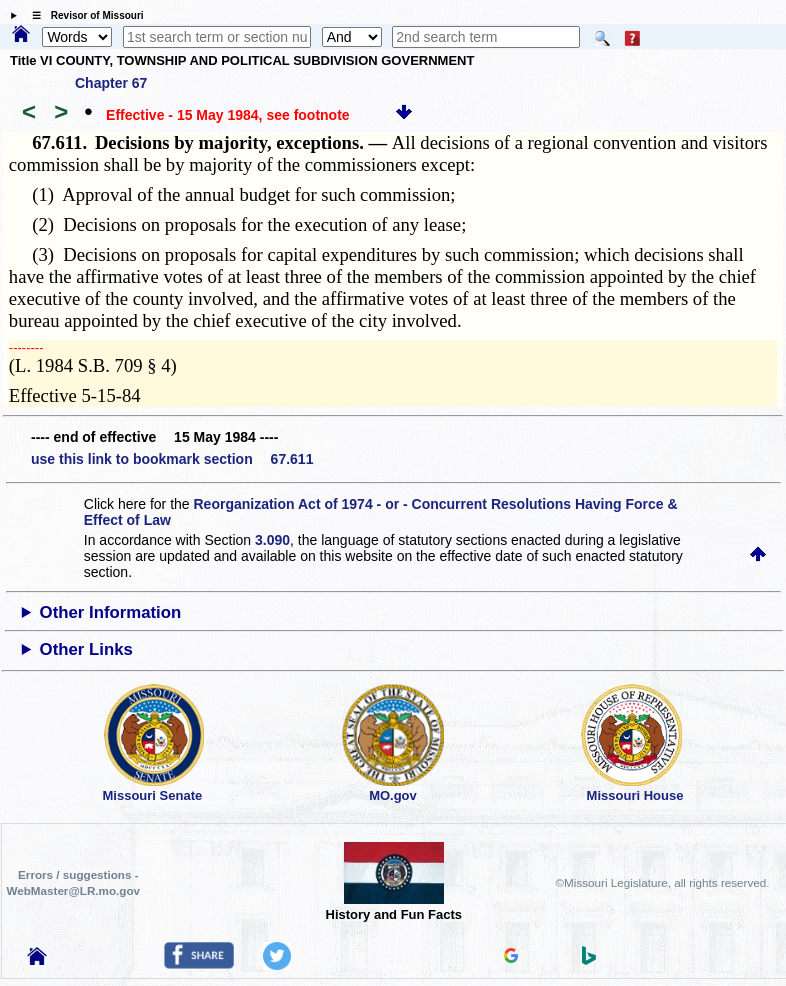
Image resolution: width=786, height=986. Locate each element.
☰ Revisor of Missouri (83, 15)
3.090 (272, 540)
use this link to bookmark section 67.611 (172, 459)
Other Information (111, 612)
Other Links (86, 649)
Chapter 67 (111, 83)
